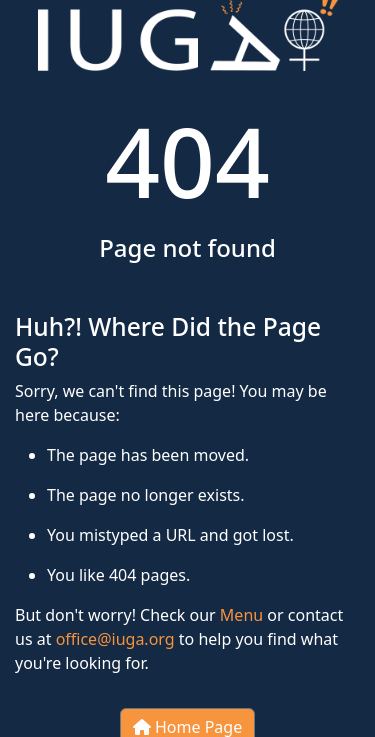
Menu (241, 615)
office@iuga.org (115, 639)
